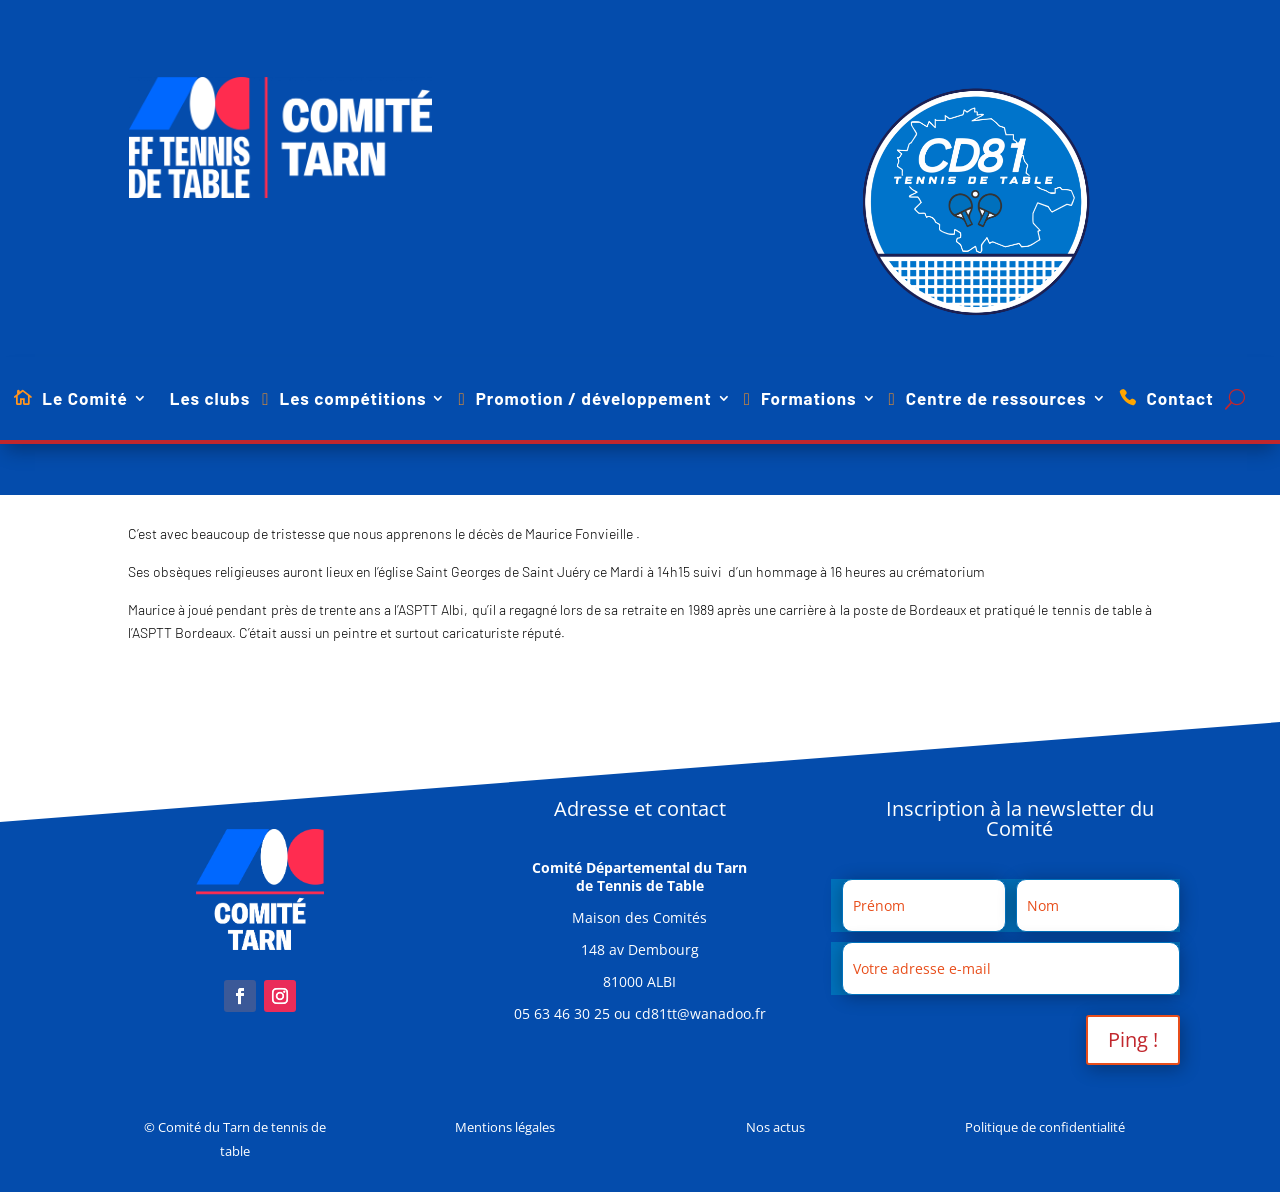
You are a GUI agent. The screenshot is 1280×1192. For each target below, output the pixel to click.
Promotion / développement (594, 399)
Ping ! (1133, 1039)
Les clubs (210, 399)
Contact (1180, 399)
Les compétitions (352, 399)
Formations (809, 399)
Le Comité (84, 399)
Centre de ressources (996, 399)
